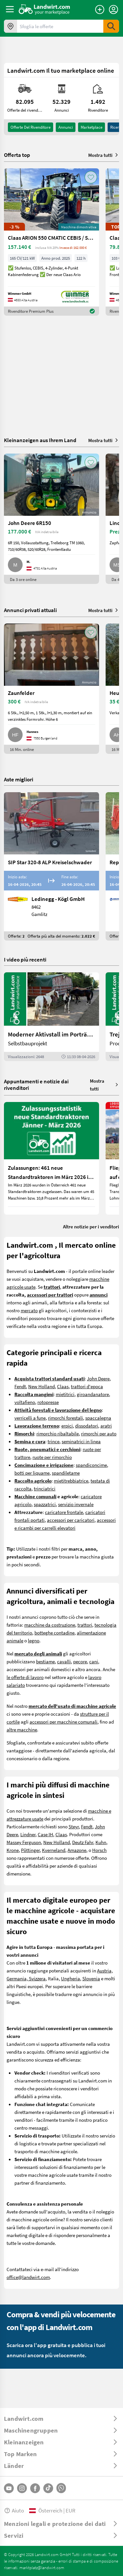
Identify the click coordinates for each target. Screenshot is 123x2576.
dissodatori (86, 1425)
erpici (67, 1425)
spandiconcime (91, 1465)
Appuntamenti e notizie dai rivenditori (36, 1084)
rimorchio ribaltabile (57, 1433)
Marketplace (91, 127)
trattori (84, 1624)
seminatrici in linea (81, 1441)
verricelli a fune (30, 1417)
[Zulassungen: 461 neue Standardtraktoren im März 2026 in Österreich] (51, 1158)
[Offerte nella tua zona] (10, 26)
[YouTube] (9, 2488)
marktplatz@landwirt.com (41, 2567)
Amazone (77, 1850)
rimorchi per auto (98, 1433)
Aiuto (14, 2510)
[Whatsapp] (61, 2488)
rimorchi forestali (65, 1417)
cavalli (64, 1661)
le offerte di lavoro (25, 1677)
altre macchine (22, 1729)
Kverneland (53, 1850)
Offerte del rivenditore (30, 127)
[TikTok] (48, 2488)
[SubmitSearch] (111, 26)
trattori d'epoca (87, 1386)
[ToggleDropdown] (61, 2418)
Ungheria (70, 1978)
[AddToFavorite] (91, 177)
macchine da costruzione (49, 1624)
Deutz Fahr (82, 1842)
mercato (29, 1310)
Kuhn (100, 1842)
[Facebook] (35, 2488)
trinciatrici (44, 1488)
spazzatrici (45, 1504)
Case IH (45, 1834)
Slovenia (91, 1978)
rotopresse (48, 1402)
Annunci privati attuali (30, 610)
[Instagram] (22, 2488)
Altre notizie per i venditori (91, 1226)
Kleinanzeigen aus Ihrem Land (40, 440)
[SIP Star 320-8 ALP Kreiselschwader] (51, 866)
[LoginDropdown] (113, 9)
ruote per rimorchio (52, 1457)
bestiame (45, 1661)
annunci (65, 127)
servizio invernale (75, 1504)
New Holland (41, 1386)
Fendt (20, 1386)
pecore (80, 1661)
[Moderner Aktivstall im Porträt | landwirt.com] (51, 1016)
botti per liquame (32, 1472)
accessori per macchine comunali (63, 1721)
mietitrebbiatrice (71, 1480)
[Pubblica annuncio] (99, 9)
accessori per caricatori (70, 1520)
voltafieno (24, 1402)
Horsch (99, 1850)
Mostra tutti (103, 155)
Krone (13, 1850)
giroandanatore (93, 1394)
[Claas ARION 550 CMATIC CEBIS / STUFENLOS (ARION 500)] (51, 242)
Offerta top (17, 155)
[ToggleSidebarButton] (10, 9)
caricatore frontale (64, 1512)
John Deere (98, 1378)
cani (93, 1661)
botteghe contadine (54, 1632)
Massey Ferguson (24, 1842)
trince (53, 1441)
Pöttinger (30, 1850)
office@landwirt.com (28, 2277)
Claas (63, 1386)
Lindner (27, 1834)
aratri (106, 1425)
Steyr (74, 1826)
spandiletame (66, 1472)
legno (33, 1640)
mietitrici (65, 1394)
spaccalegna (98, 1417)
